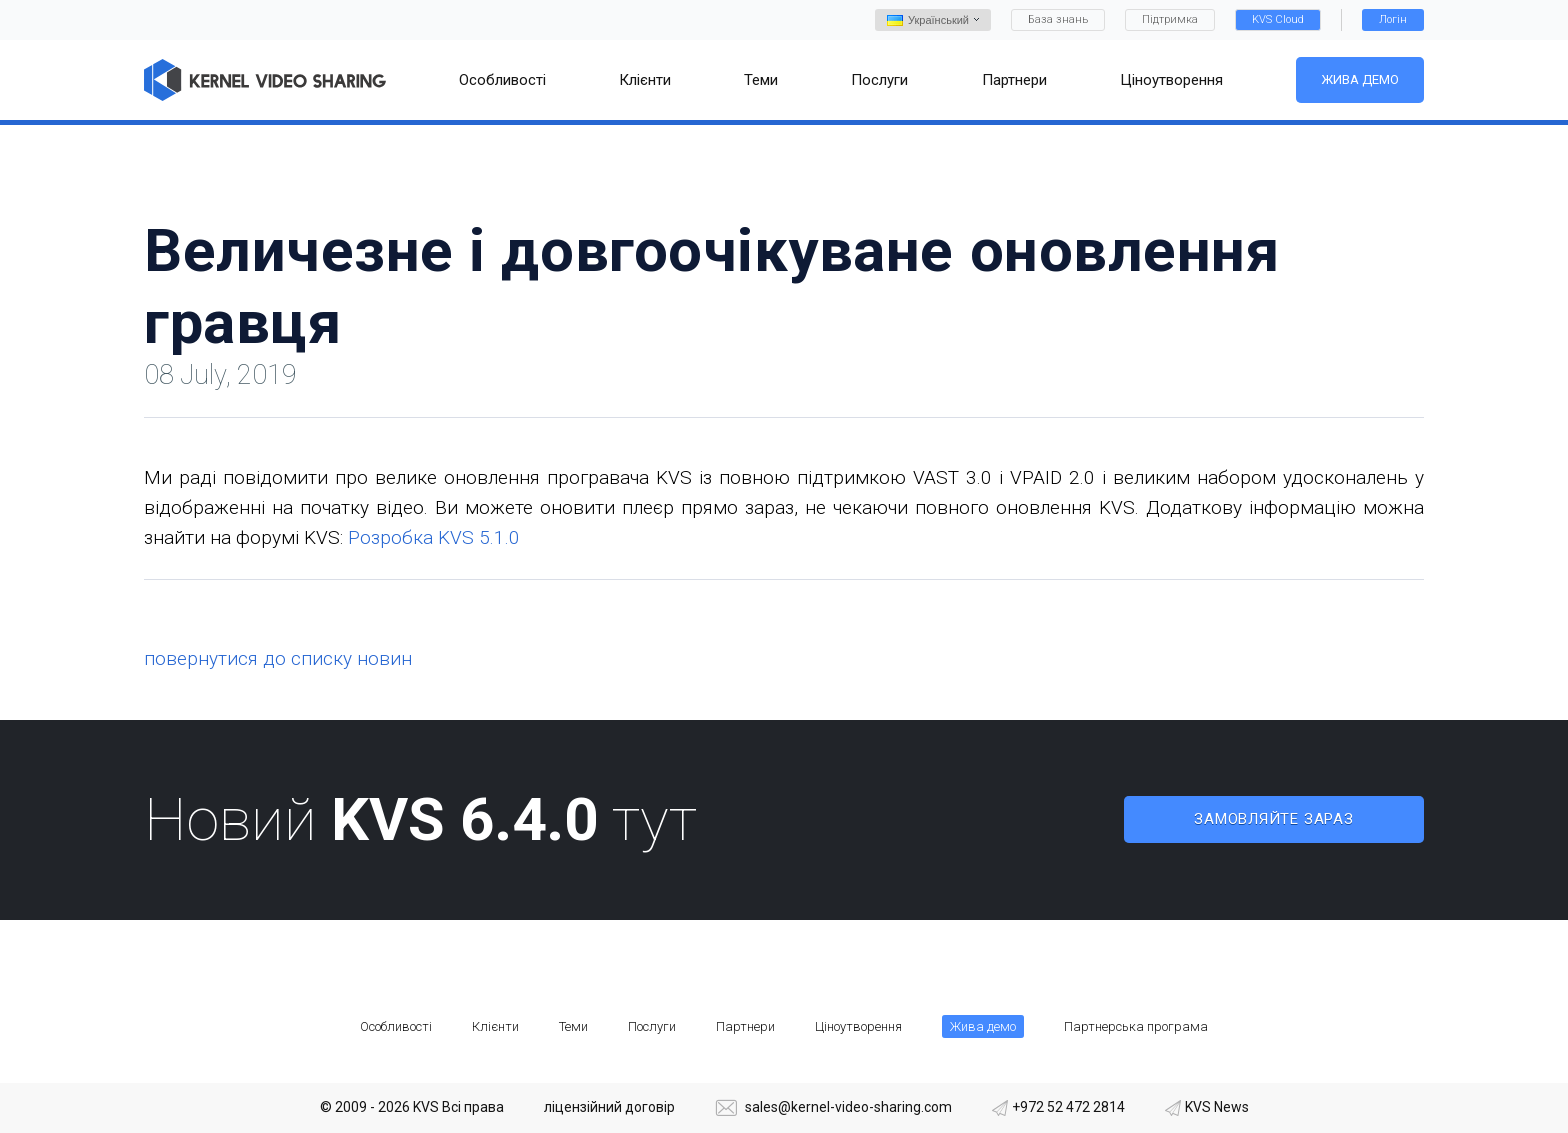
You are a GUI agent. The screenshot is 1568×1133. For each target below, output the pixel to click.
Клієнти (495, 1026)
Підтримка (1170, 19)
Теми (573, 1026)
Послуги (652, 1026)
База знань (1058, 19)
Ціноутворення (858, 1026)
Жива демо (1360, 79)
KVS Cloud (1278, 19)
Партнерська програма (1136, 1026)
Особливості (396, 1026)
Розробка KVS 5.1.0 (434, 537)
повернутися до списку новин (278, 658)
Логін (1393, 19)
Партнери (745, 1026)
